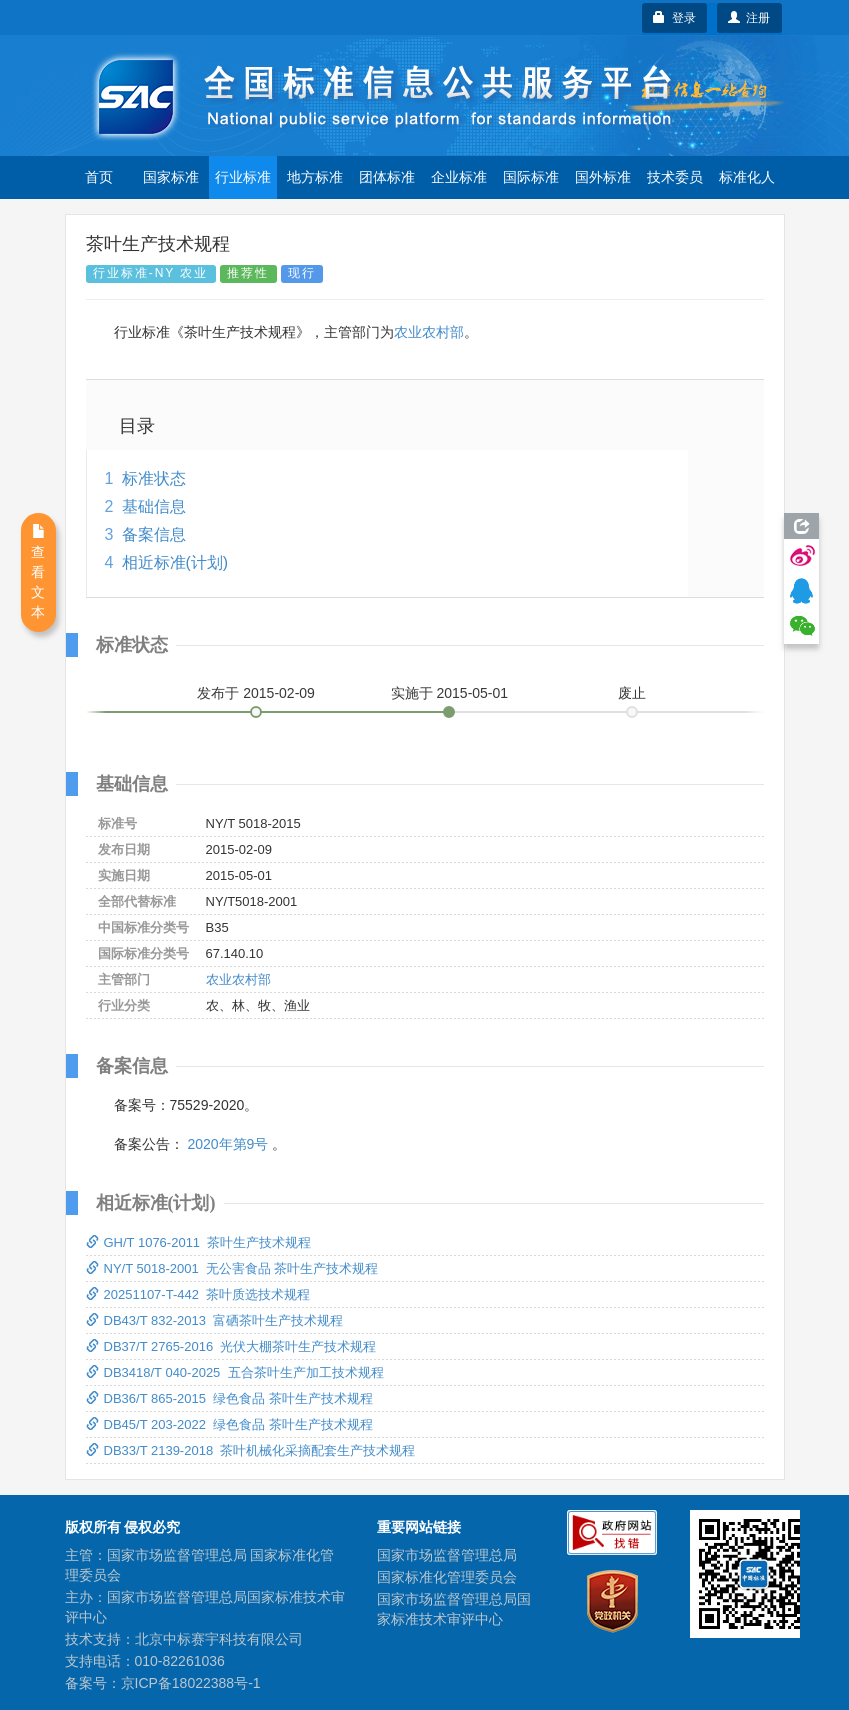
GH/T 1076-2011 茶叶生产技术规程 (199, 1242)
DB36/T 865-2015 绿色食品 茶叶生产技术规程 (229, 1398)
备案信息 (154, 534)
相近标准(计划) (175, 562)
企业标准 (459, 177)
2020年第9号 (227, 1144)
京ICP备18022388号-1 (191, 1683)
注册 (749, 18)
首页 (99, 177)
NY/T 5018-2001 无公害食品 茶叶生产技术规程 (232, 1268)
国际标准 (531, 177)
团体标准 (387, 177)
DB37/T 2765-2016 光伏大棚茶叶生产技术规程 (231, 1346)
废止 (632, 693)
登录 (674, 18)
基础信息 (154, 506)
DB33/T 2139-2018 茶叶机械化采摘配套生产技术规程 (251, 1450)
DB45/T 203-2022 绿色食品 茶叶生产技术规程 (229, 1424)
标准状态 (154, 478)
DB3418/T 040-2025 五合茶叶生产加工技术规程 (235, 1372)
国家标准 (171, 177)
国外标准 (603, 177)
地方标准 (315, 177)
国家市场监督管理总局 (447, 1555)
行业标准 (243, 177)
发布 (256, 693)
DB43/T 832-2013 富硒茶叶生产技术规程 (215, 1320)
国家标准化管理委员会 (447, 1577)
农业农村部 (429, 332)
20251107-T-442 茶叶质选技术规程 (198, 1294)
